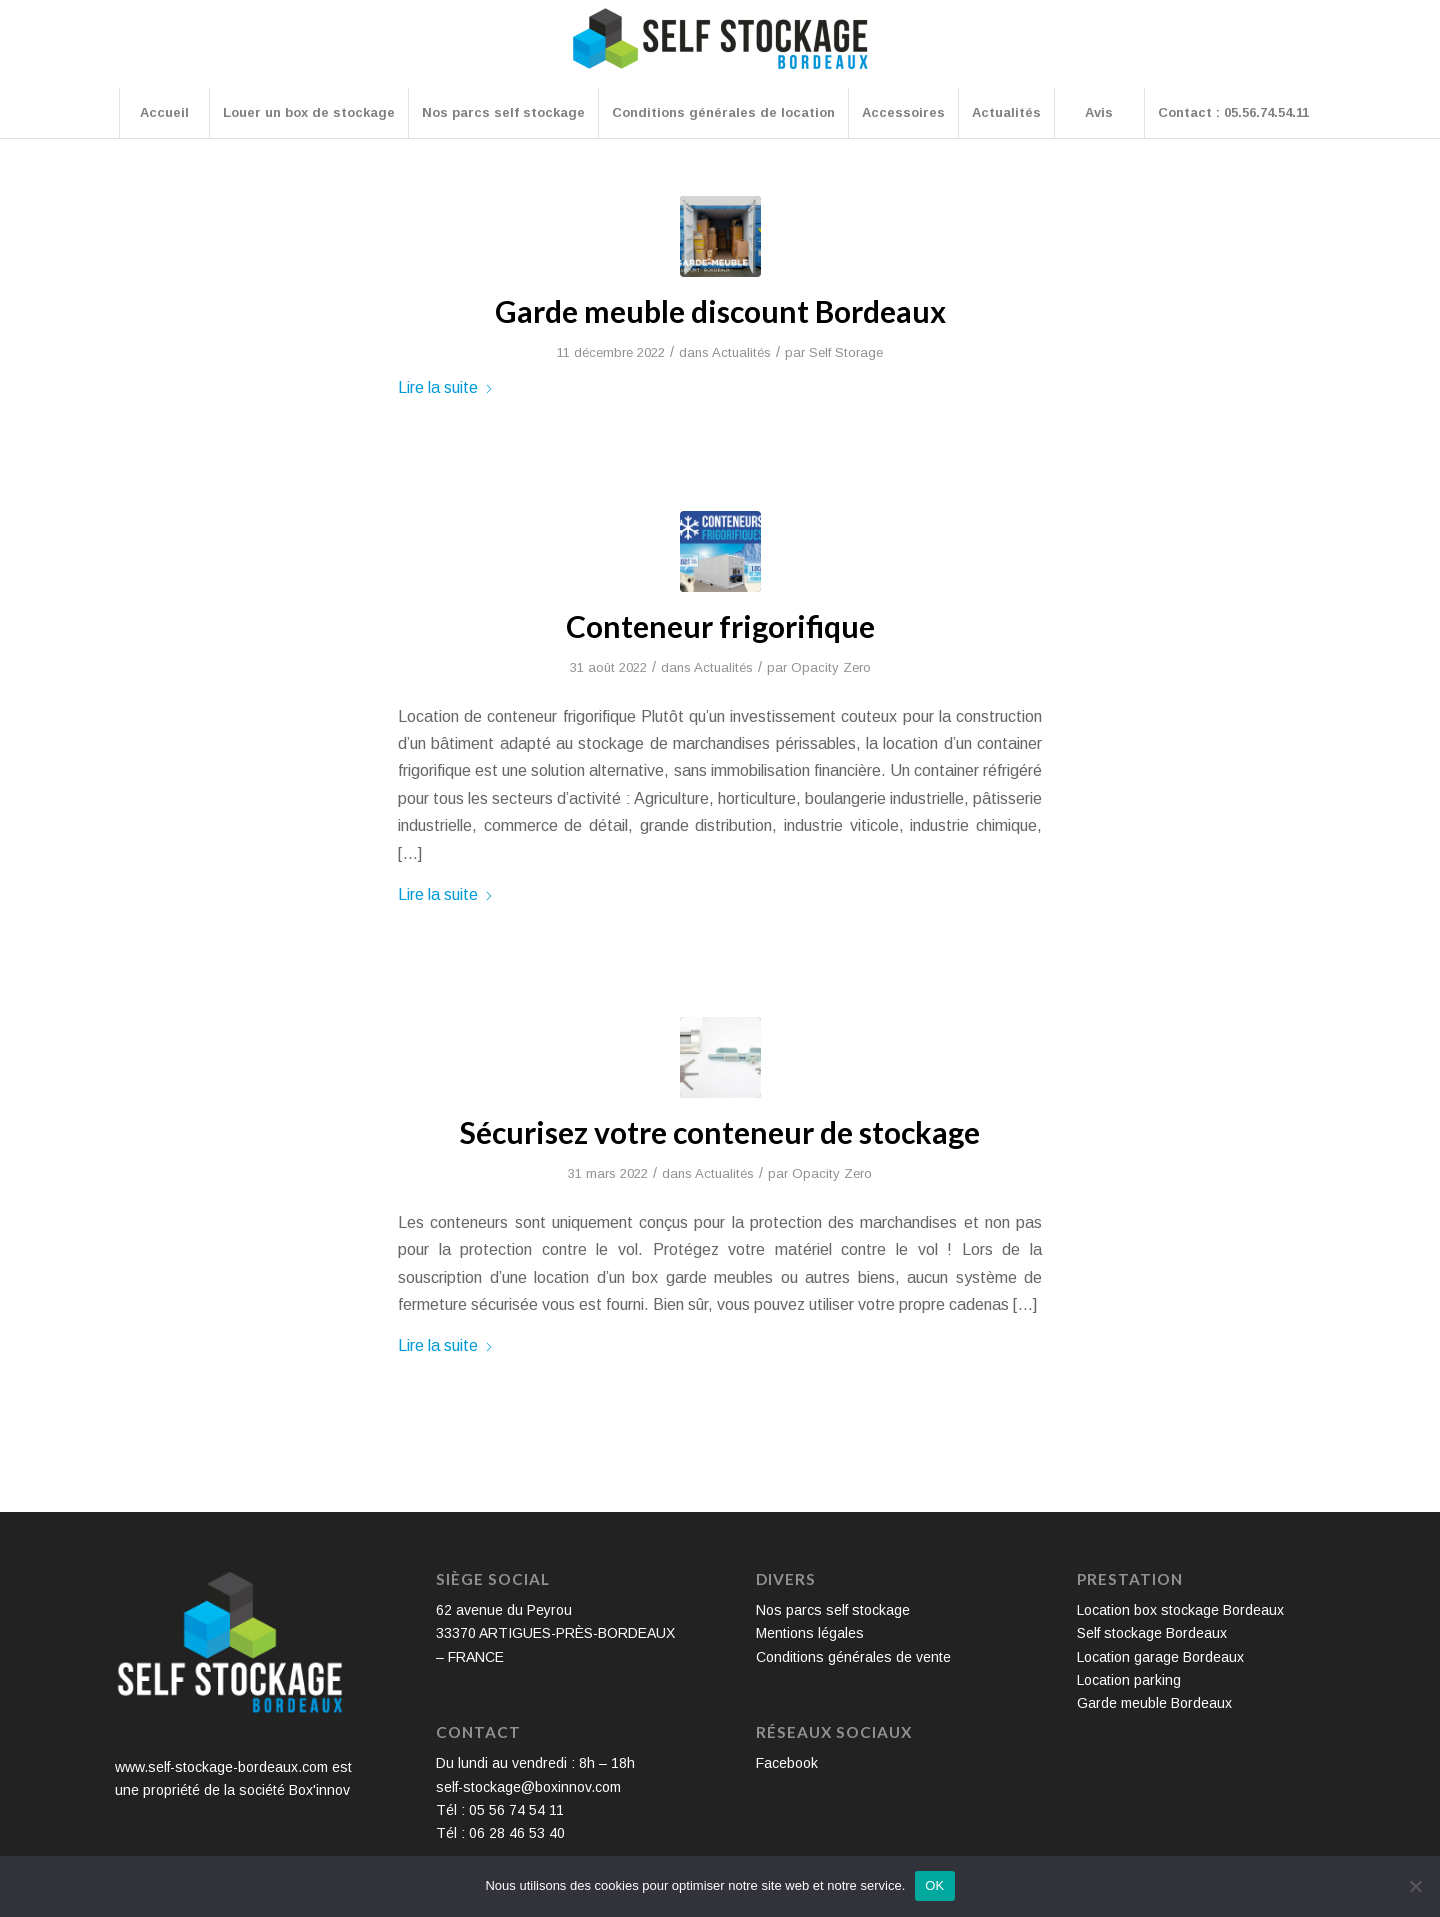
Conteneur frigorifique (720, 626)
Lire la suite (446, 387)
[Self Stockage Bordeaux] (720, 52)
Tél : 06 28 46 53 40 (500, 1833)
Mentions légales (810, 1633)
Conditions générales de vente (853, 1657)
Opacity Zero (831, 667)
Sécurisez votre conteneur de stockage (720, 1132)
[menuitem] (164, 113)
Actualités (741, 352)
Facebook (787, 1763)
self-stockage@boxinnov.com (528, 1787)
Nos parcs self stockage (833, 1610)
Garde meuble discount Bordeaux (720, 311)
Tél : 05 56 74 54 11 (500, 1810)
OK (934, 1885)
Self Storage (846, 352)
